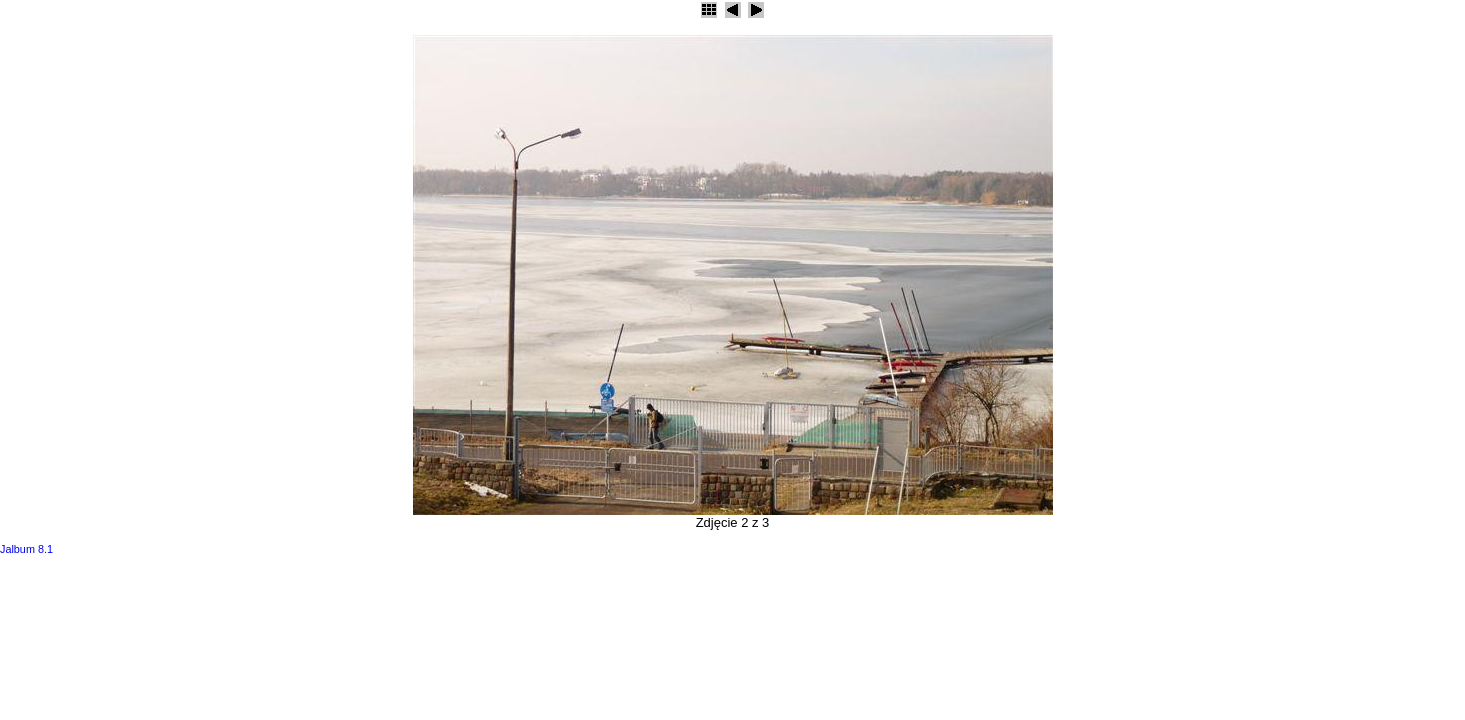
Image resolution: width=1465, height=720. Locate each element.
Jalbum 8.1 (26, 549)
